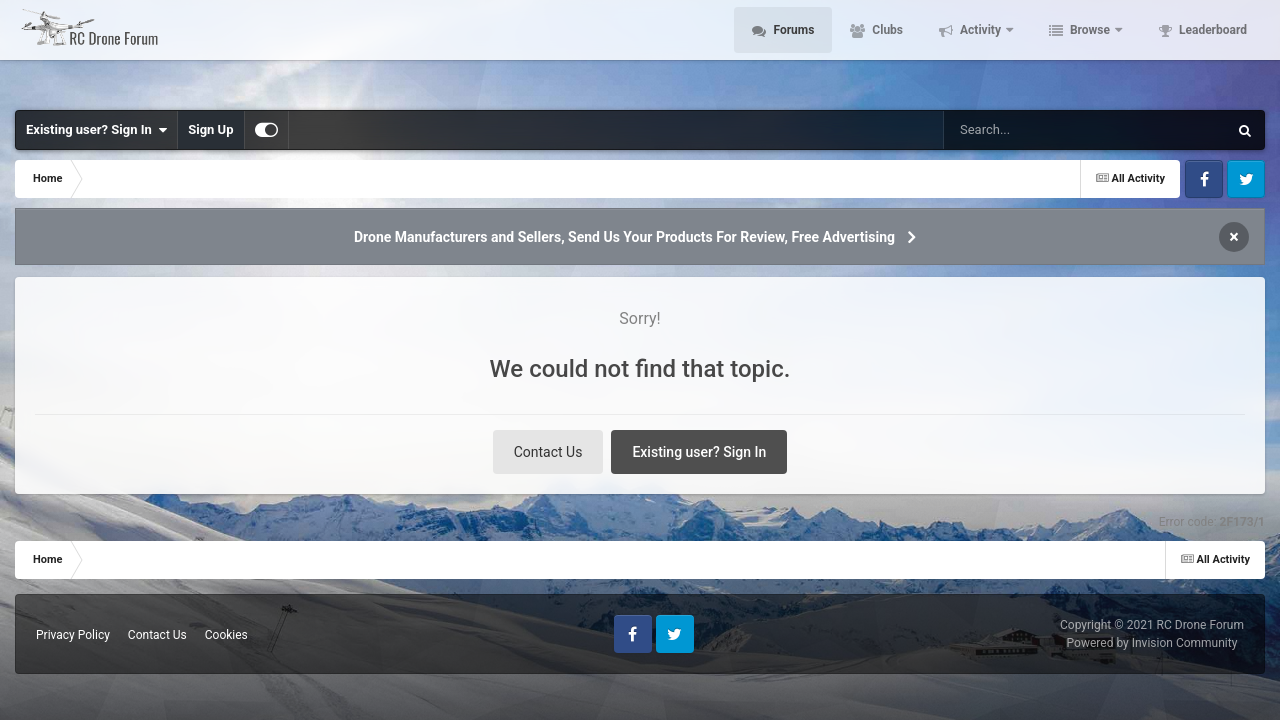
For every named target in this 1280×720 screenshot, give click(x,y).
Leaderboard (1211, 50)
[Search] (1035, 130)
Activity (980, 50)
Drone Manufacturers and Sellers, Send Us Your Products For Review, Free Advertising (624, 237)
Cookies (226, 635)
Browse (1090, 50)
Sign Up (210, 129)
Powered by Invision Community (1152, 643)
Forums (792, 50)
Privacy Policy (73, 635)
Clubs (886, 50)
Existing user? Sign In (96, 130)
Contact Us (548, 452)
